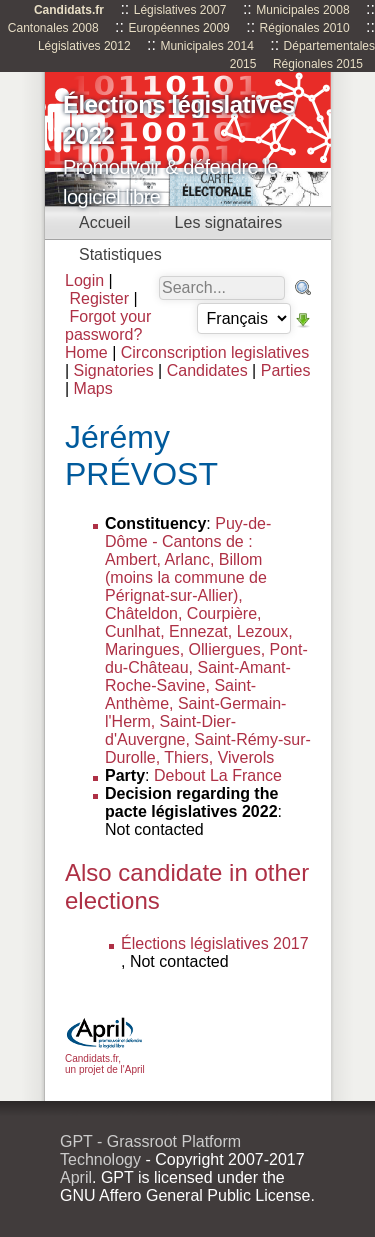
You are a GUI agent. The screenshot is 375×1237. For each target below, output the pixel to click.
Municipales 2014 (206, 46)
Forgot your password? (108, 325)
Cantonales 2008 (53, 28)
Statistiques (120, 254)
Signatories (114, 370)
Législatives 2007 (180, 10)
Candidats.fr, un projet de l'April (105, 1058)
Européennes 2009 (178, 28)
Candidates (207, 370)
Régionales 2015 (318, 64)
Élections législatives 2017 (215, 943)
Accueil (105, 222)
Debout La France (218, 775)
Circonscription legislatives (215, 352)
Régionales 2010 (305, 28)
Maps (93, 388)
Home (86, 352)
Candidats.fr (69, 10)
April (76, 1177)
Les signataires (229, 222)
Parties (286, 370)
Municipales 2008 (302, 10)
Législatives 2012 (84, 46)
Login (84, 280)
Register (99, 298)
